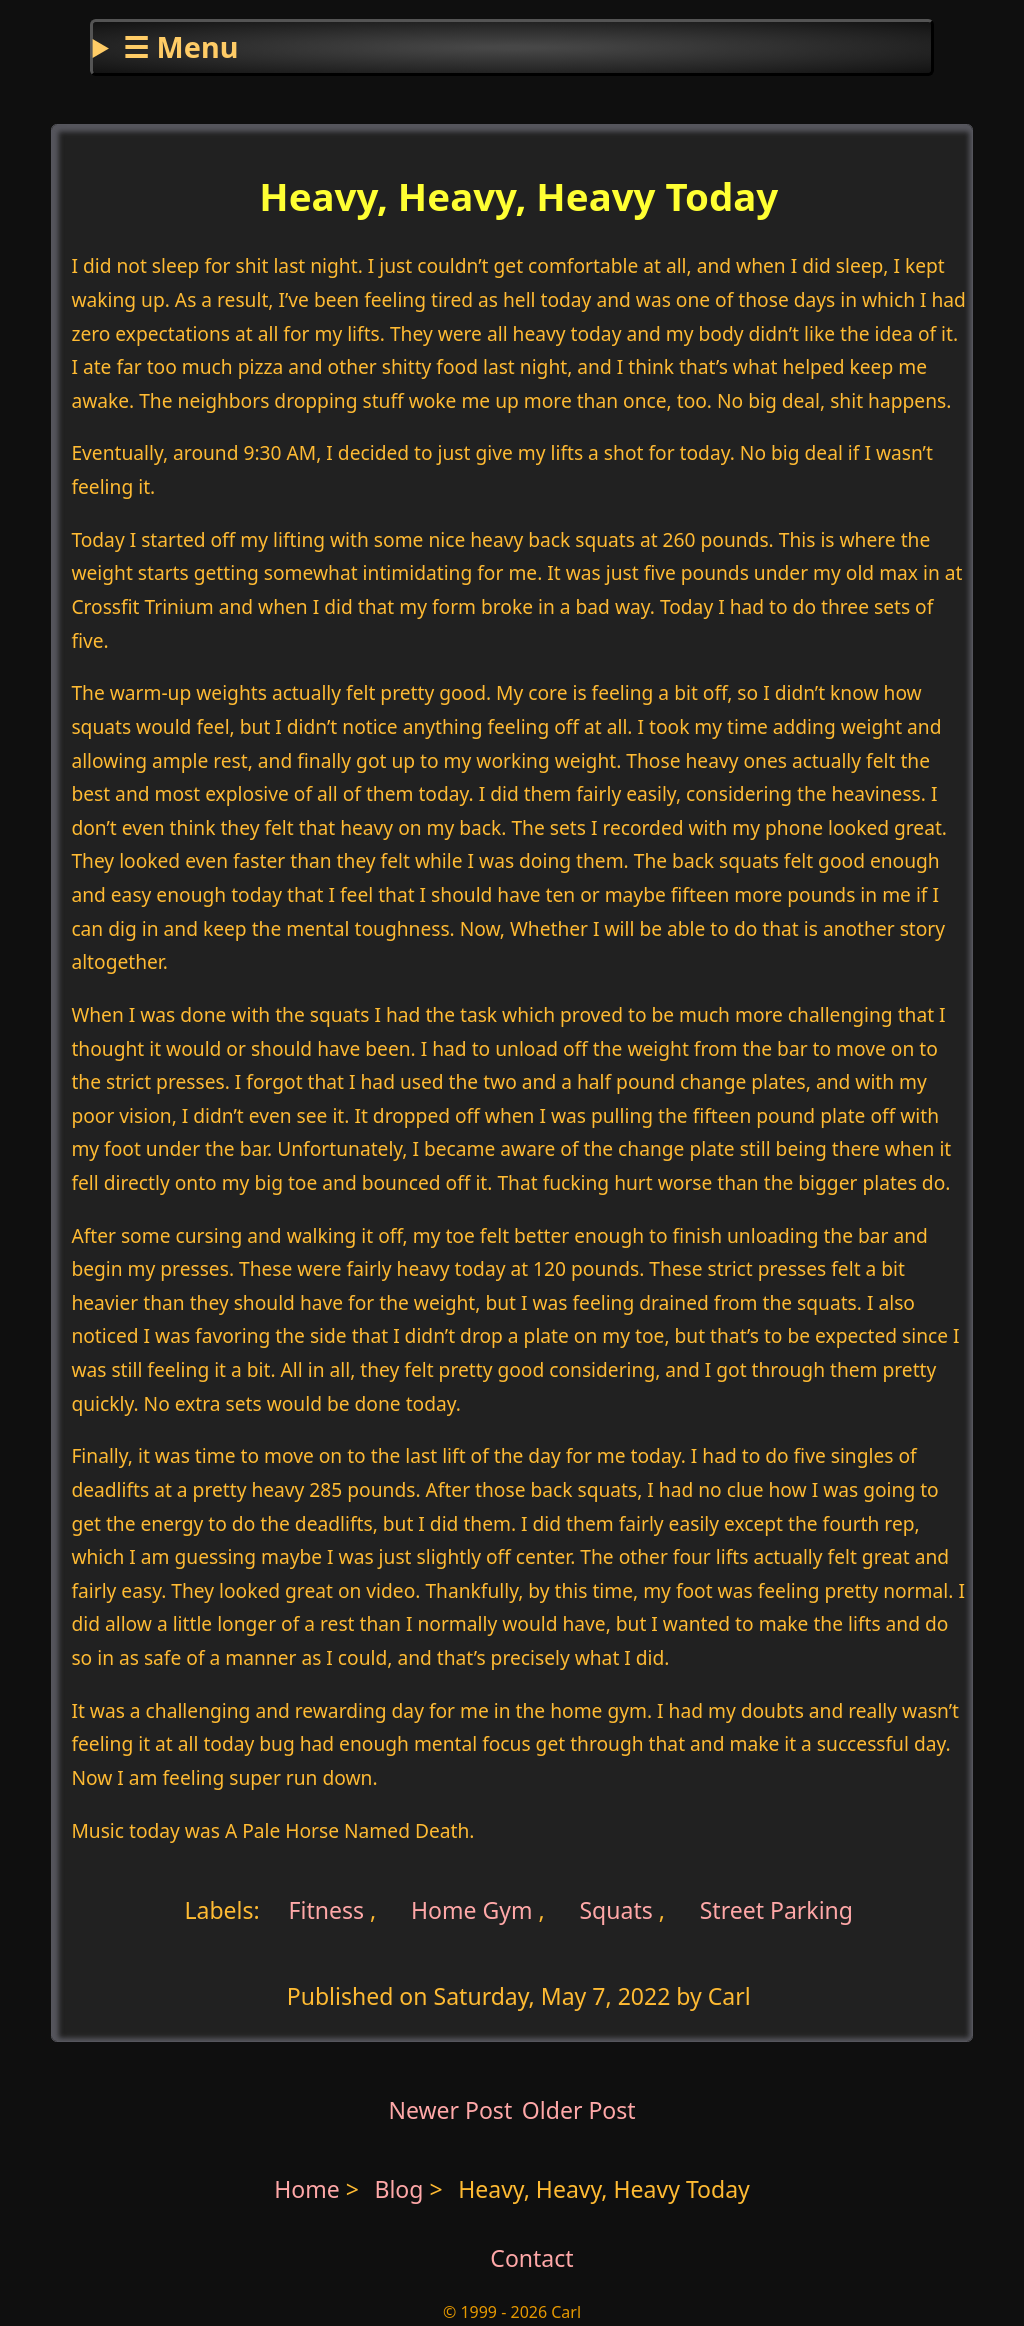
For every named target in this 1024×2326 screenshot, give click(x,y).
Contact (531, 2258)
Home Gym (472, 1910)
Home (307, 2189)
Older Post (579, 2110)
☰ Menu (180, 46)
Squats (615, 1910)
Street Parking (776, 1910)
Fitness (327, 1910)
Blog (401, 2189)
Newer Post (450, 2110)
